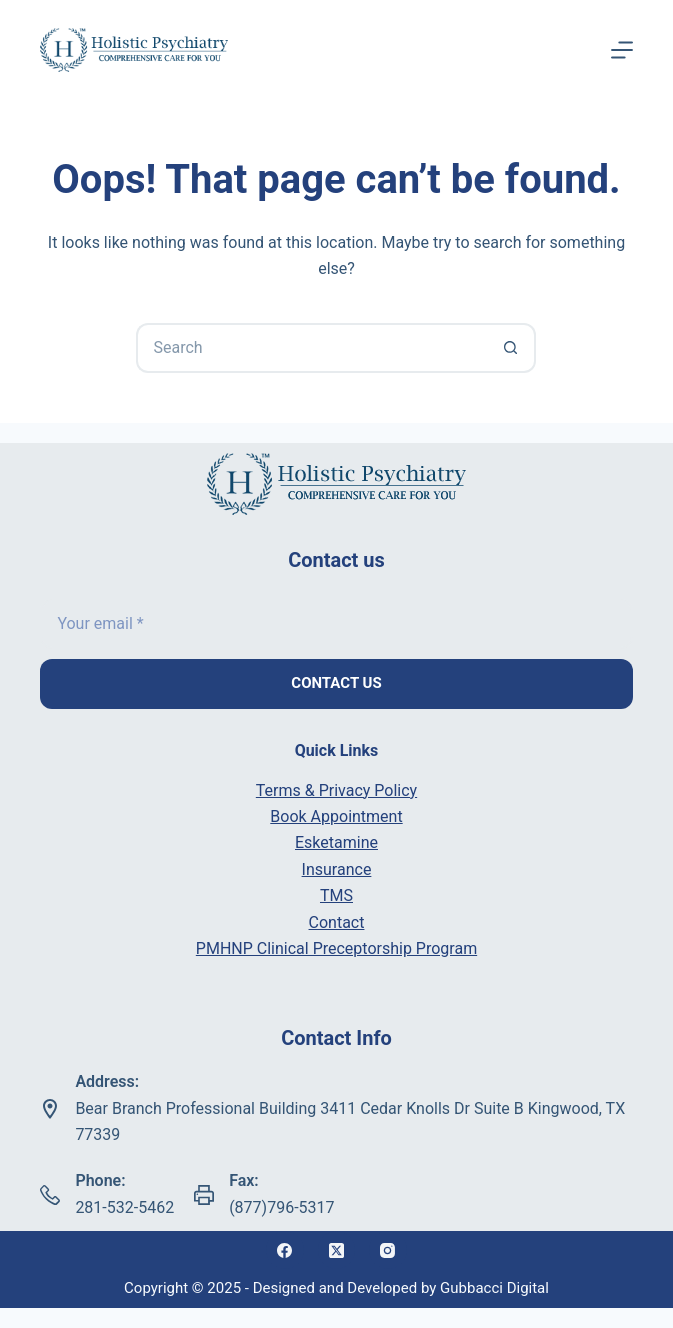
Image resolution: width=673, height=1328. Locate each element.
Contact (337, 922)
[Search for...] (311, 348)
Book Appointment (336, 816)
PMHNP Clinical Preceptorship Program (336, 948)
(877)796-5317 (281, 1207)
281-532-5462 (124, 1207)
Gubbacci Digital (494, 1288)
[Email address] (336, 624)
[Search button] (511, 348)
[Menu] (622, 50)
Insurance (337, 869)
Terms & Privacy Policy (336, 790)
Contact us (336, 683)
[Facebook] (285, 1250)
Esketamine (336, 842)
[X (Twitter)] (337, 1250)
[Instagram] (388, 1250)
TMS (336, 895)
